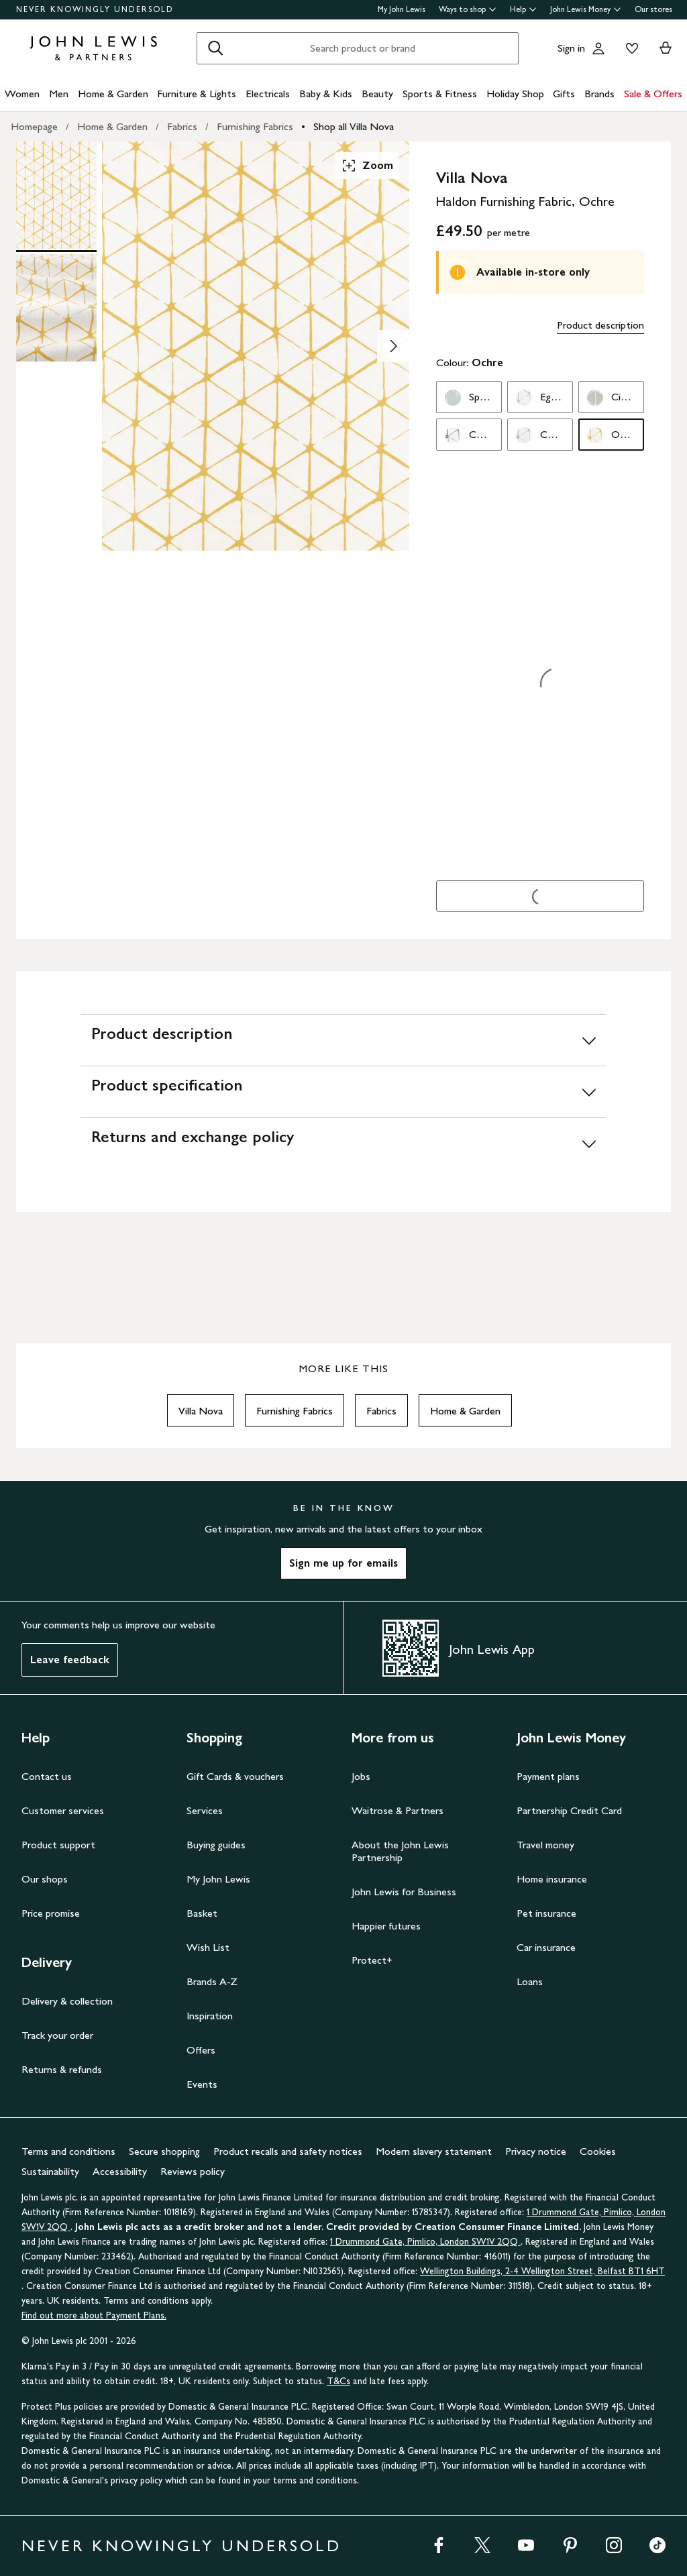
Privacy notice (535, 2151)
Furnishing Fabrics (255, 126)
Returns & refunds (61, 2069)
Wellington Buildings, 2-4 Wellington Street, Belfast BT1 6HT (542, 2271)
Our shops (44, 1878)
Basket (202, 1913)
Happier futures (386, 1925)
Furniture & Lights (196, 93)
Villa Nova (200, 1410)
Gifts (564, 93)
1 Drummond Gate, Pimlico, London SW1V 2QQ (425, 2241)
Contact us (46, 1776)
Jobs (361, 1776)
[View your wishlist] (629, 48)
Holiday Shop (515, 93)
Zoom (367, 166)
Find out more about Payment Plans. (93, 2315)
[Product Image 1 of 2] (56, 195)
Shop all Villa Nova (353, 126)
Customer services (62, 1810)
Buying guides (216, 1844)
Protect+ (372, 1960)
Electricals (268, 93)
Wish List (208, 1947)
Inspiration (210, 2015)
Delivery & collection (67, 2001)
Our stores (653, 9)
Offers (201, 2049)
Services (205, 1810)
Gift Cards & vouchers (235, 1776)
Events (202, 2084)
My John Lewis (401, 9)
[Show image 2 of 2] (393, 346)
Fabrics (182, 126)
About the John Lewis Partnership (400, 1851)
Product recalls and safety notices (287, 2151)
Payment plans (548, 1776)
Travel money (545, 1844)
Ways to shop (467, 9)
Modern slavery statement (434, 2151)
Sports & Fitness (440, 93)
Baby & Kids (325, 93)
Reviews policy (192, 2171)
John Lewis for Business (404, 1891)
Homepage (34, 126)
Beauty (377, 93)
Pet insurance (546, 1913)
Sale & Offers (653, 93)
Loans (530, 1981)
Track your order (57, 2035)
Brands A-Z (212, 1981)
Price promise (50, 1913)
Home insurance (552, 1878)
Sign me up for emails (343, 1563)
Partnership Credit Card (569, 1810)
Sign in (571, 48)
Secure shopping (164, 2151)
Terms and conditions (68, 2151)
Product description (600, 325)
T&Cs (338, 2381)
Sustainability (50, 2171)
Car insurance (546, 1947)
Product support (58, 1844)
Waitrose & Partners (397, 1810)
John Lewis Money (585, 9)
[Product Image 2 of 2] (56, 307)
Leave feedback (69, 1659)
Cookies (598, 2151)
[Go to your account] (598, 48)
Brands (599, 93)
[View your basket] (665, 48)
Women (22, 93)
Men (58, 93)
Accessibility (120, 2171)
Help (523, 9)
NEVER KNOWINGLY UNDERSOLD (95, 9)
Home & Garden (113, 93)
